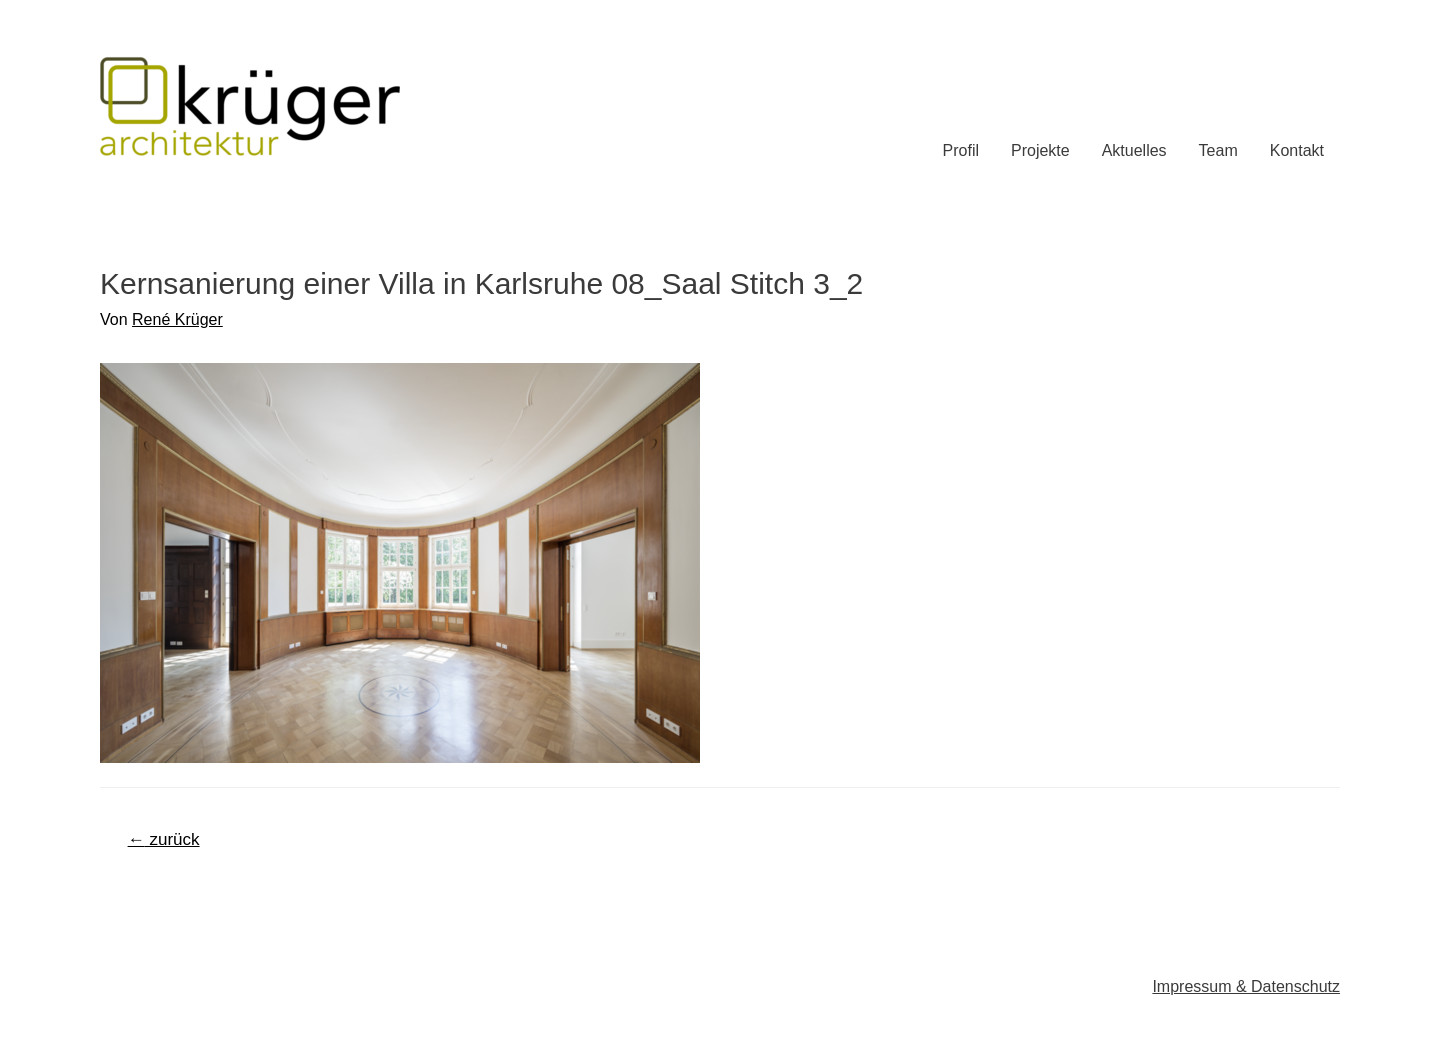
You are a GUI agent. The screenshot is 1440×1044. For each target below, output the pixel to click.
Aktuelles (1134, 150)
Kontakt (1297, 150)
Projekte (1040, 150)
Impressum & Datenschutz (1246, 986)
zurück (164, 839)
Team (1218, 150)
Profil (961, 150)
